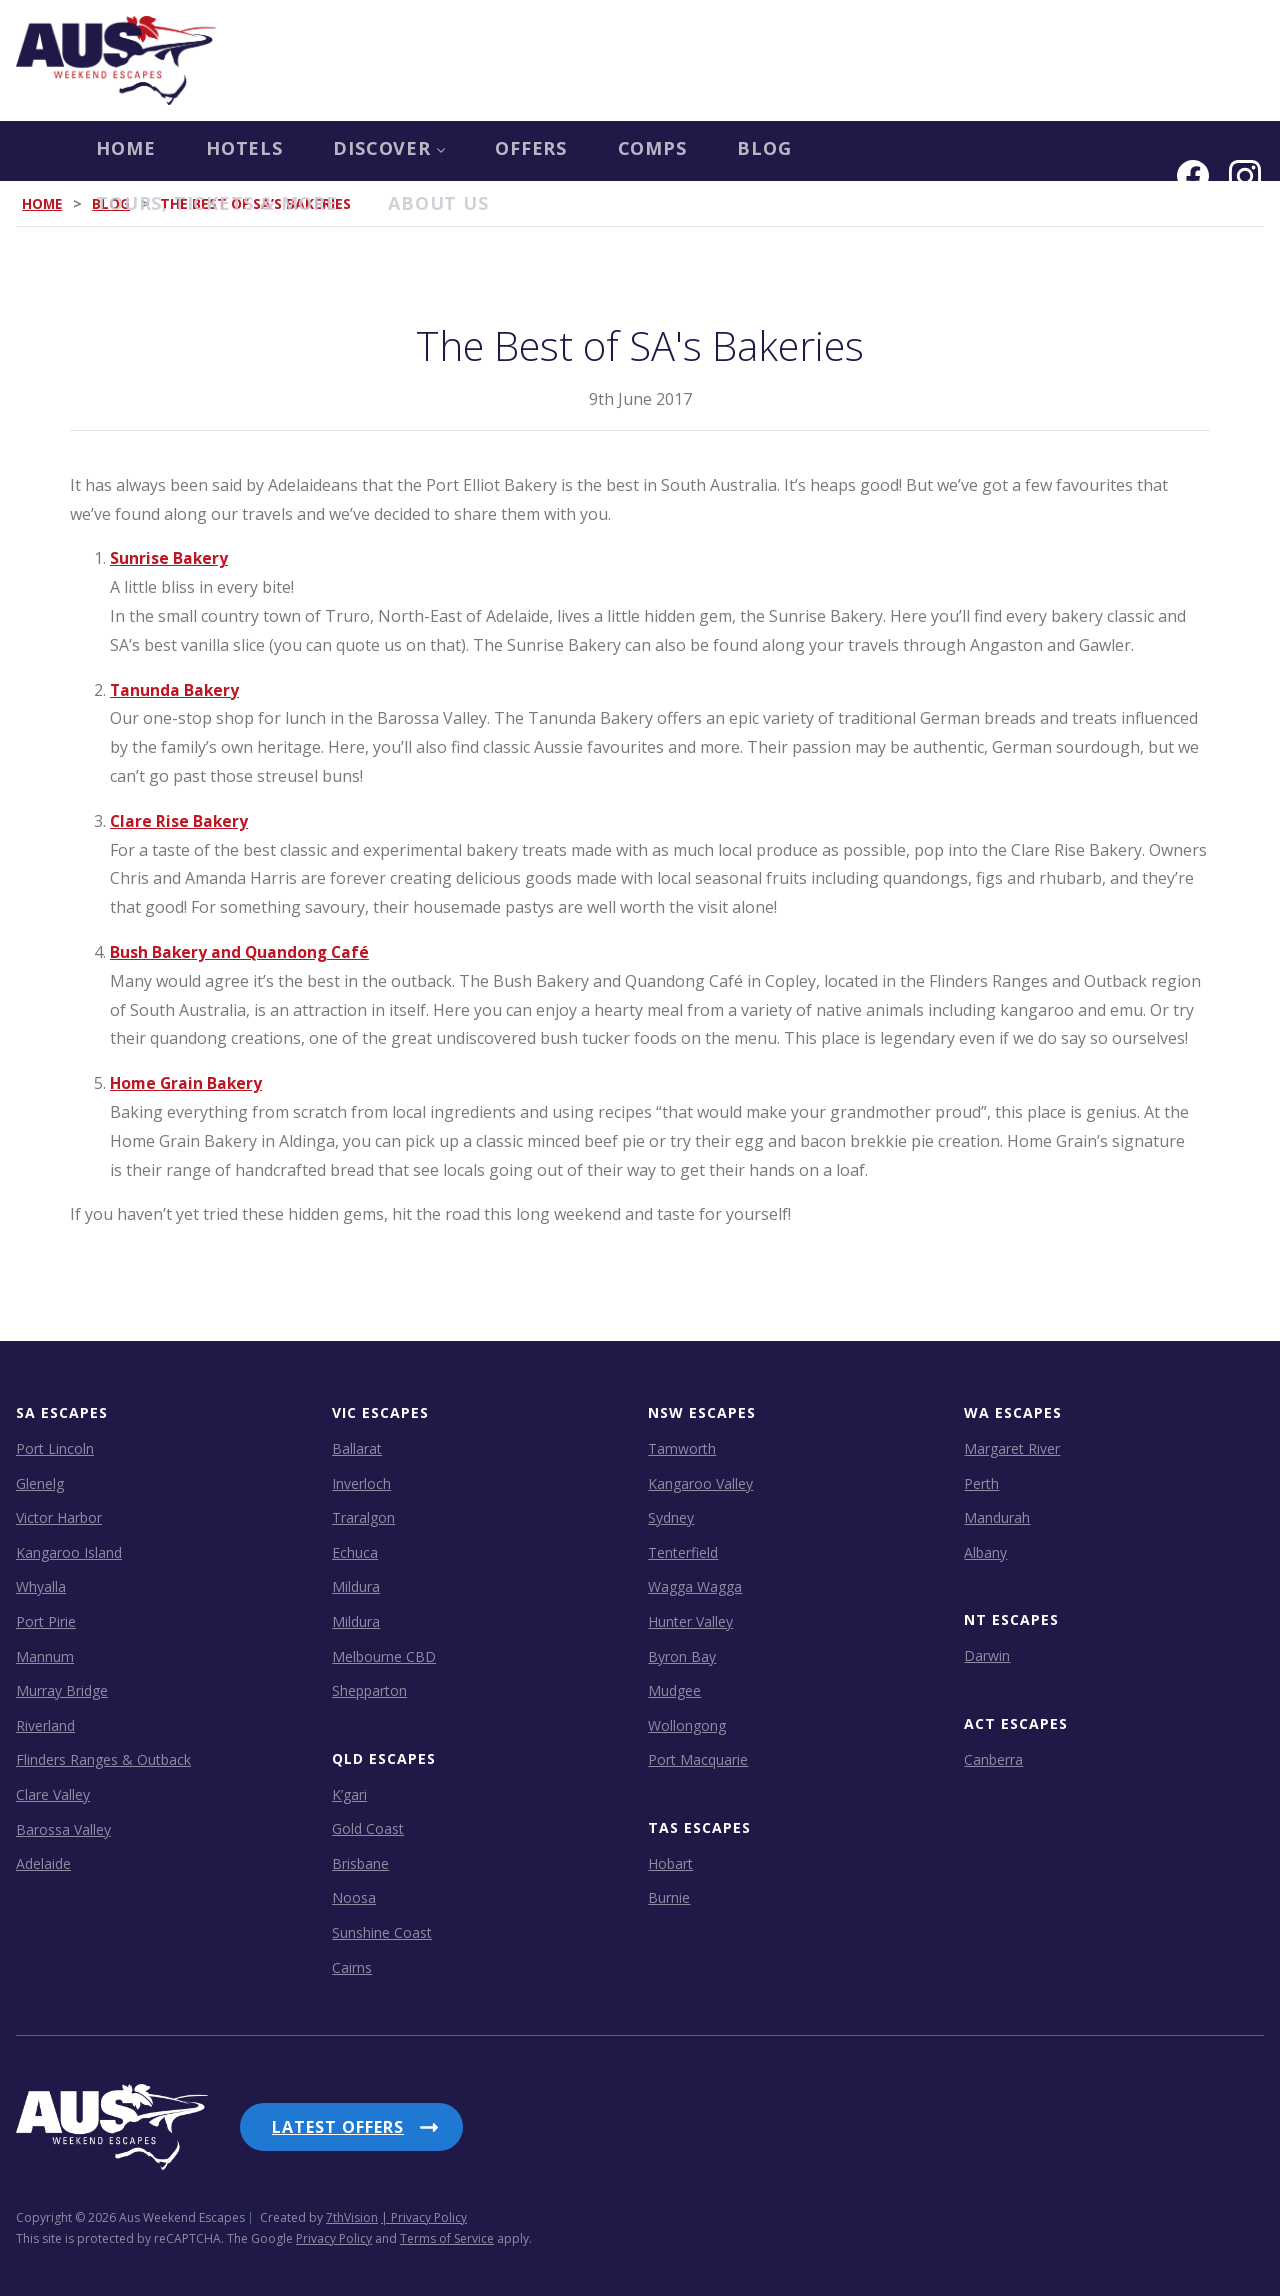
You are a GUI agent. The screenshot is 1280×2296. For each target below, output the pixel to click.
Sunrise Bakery (169, 558)
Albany (985, 1551)
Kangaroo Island (69, 1551)
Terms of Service (447, 2230)
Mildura (356, 1586)
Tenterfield (683, 1551)
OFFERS (471, 151)
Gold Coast (368, 1828)
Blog (717, 151)
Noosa (354, 1897)
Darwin (987, 1655)
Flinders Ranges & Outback (103, 1759)
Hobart (670, 1863)
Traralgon (363, 1517)
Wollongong (687, 1724)
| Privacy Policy (424, 2209)
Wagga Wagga (695, 1586)
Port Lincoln (55, 1448)
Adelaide (43, 1863)
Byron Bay (682, 1655)
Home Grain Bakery (188, 1083)
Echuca (355, 1551)
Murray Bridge (62, 1690)
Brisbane (360, 1863)
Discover (322, 151)
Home (46, 151)
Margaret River (1012, 1448)
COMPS (599, 151)
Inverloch (361, 1482)
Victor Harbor (59, 1517)
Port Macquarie (698, 1759)
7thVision (352, 2209)
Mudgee (674, 1690)
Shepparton (369, 1690)
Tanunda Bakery (175, 689)
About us (67, 211)
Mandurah (997, 1517)
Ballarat (357, 1448)
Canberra (993, 1758)
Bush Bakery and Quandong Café (241, 952)
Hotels (171, 151)
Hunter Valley (690, 1621)
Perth (981, 1482)
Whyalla (41, 1586)
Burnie (669, 1897)
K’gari (349, 1793)
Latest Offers (338, 2127)
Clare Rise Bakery (180, 820)
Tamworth (682, 1448)
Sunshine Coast (382, 1932)
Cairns (352, 1966)
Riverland (45, 1724)
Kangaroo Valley (700, 1482)
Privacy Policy (334, 2230)
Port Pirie (46, 1621)
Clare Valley (53, 1794)
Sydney (671, 1517)
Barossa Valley (63, 1828)
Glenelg (40, 1482)
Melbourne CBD (384, 1655)
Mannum (45, 1655)
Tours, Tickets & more (924, 151)
